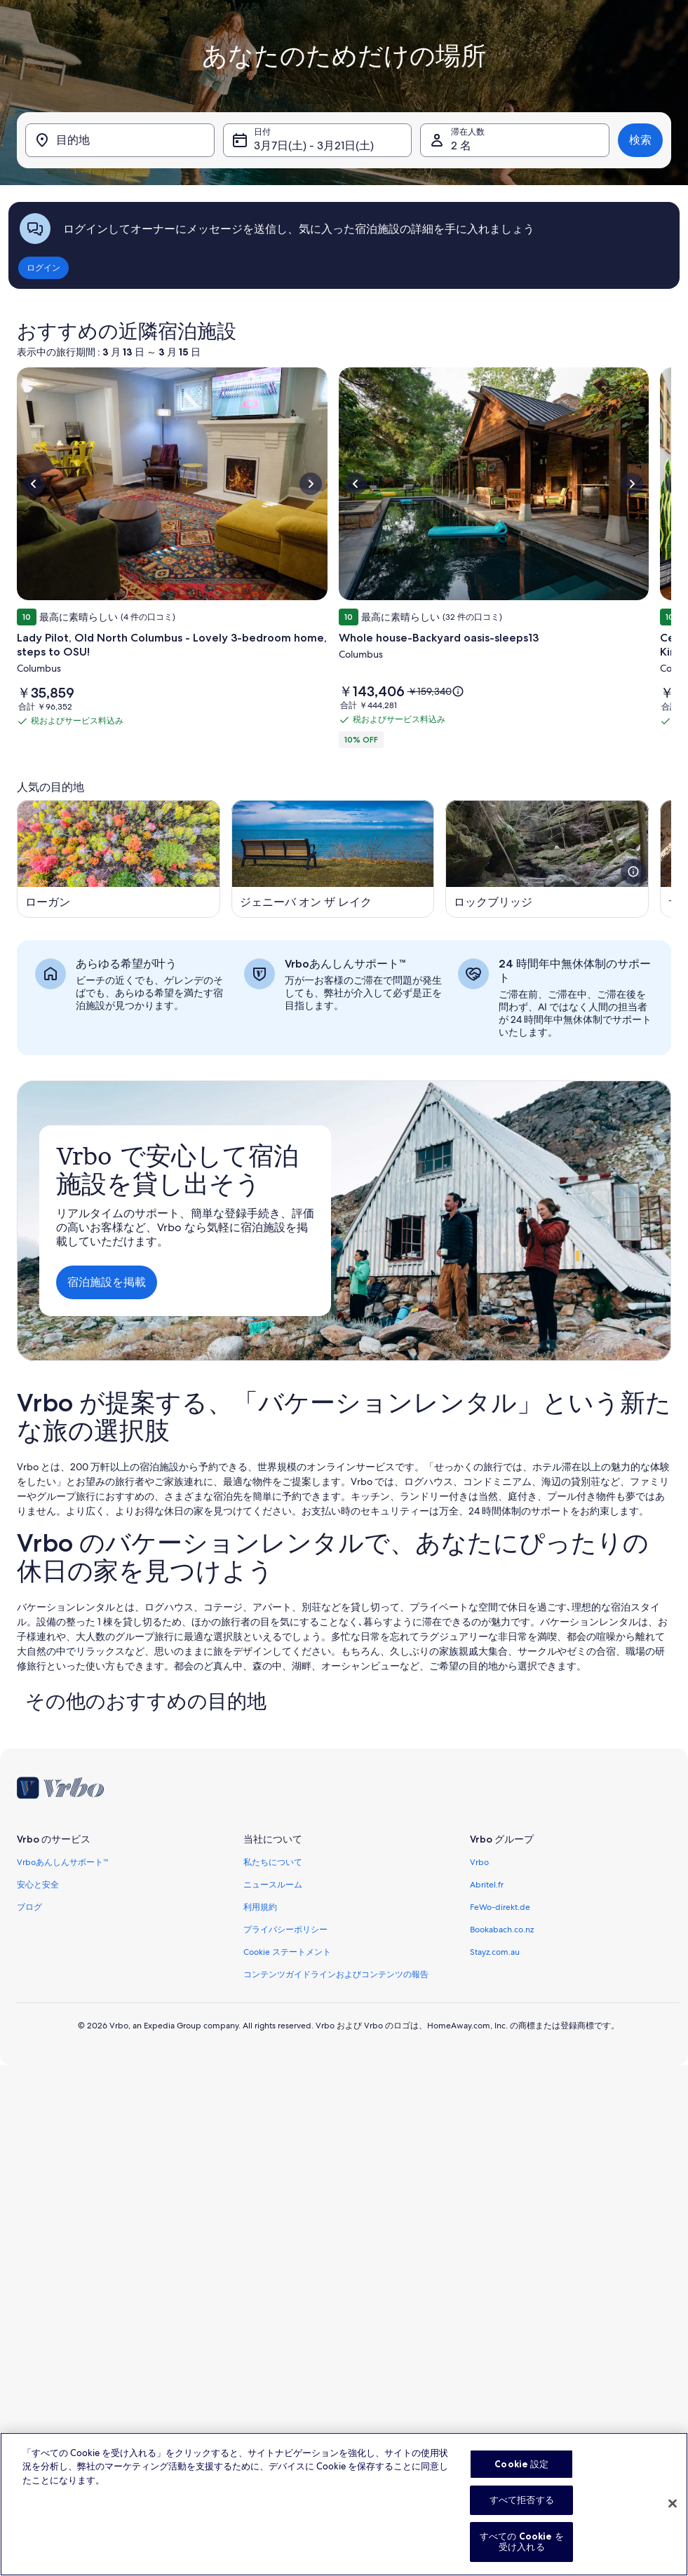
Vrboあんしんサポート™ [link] (63, 1862)
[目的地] (120, 140)
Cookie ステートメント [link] (287, 1952)
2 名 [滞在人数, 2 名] (461, 145)
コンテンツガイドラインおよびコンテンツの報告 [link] (336, 1974)
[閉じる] (672, 2543)
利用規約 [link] (260, 1907)
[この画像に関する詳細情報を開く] (633, 871)
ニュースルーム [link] (272, 1884)
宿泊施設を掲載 (106, 1282)
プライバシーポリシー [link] (285, 1929)
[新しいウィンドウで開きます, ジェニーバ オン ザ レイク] (333, 859)
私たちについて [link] (272, 1862)
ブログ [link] (29, 1907)
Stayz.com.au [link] (495, 1952)
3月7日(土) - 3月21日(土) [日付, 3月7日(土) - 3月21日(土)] (314, 145)
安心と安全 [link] (38, 1884)
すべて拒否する (522, 2539)
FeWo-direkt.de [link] (500, 1907)
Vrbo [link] (479, 1862)
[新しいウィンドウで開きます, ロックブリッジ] (547, 859)
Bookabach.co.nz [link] (502, 1929)
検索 (640, 140)
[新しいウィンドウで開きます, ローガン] (118, 859)
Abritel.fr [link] (487, 1884)
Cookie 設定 (521, 2503)
